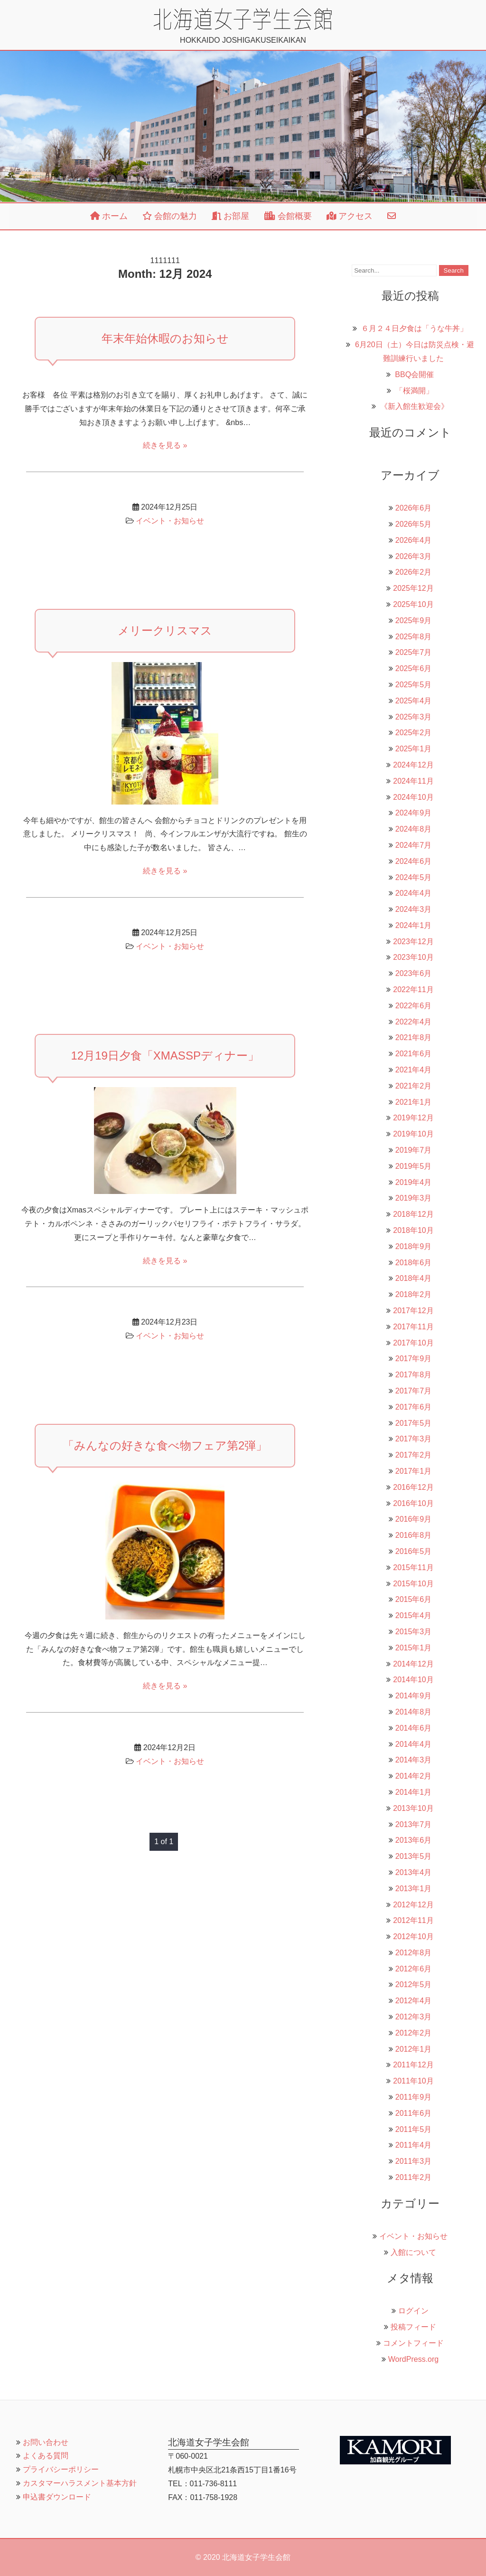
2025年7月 (413, 652)
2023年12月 (413, 942)
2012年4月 (413, 2001)
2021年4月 (413, 1070)
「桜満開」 (414, 391)
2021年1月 (413, 1102)
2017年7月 (413, 1391)
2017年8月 (413, 1375)
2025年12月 (413, 588)
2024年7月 (413, 845)
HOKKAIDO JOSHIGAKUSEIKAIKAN (243, 25)
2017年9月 (413, 1358)
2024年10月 (413, 797)
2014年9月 (413, 1696)
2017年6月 (413, 1407)
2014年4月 (413, 1744)
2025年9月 (413, 620)
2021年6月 (413, 1054)
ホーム (109, 216)
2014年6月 (413, 1728)
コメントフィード (413, 2343)
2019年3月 (413, 1198)
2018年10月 (413, 1230)
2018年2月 (413, 1294)
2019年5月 (413, 1166)
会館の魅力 (169, 216)
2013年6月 (413, 1840)
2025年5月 (413, 685)
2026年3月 (413, 556)
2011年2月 (413, 2177)
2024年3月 (413, 909)
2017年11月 (413, 1327)
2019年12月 (413, 1118)
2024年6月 (413, 861)
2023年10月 (413, 957)
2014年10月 (413, 1680)
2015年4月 (413, 1615)
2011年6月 (413, 2113)
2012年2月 (413, 2033)
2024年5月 (413, 877)
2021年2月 (413, 1086)
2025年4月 (413, 701)
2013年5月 (413, 1856)
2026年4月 (413, 540)
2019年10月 (413, 1134)
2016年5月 (413, 1551)
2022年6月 (413, 1006)
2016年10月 (413, 1503)
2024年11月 (413, 781)
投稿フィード (413, 2327)
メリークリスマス (165, 630)
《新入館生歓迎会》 (414, 406)
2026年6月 (413, 508)
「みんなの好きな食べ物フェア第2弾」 (165, 1445)
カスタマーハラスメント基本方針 (80, 2483)
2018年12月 (413, 1214)
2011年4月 (413, 2145)
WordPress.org (413, 2359)
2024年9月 (413, 813)
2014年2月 (413, 1776)
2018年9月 (413, 1246)
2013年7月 (413, 1824)
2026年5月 (413, 524)
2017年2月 (413, 1455)
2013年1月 (413, 1889)
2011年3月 (413, 2161)
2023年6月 (413, 973)
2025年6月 (413, 668)
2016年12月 (413, 1487)
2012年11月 (413, 1920)
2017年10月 (413, 1343)
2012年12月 (413, 1905)
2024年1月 (413, 925)
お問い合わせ (45, 2442)
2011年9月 (413, 2097)
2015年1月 (413, 1648)
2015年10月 (413, 1584)
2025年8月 (413, 637)
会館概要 (288, 216)
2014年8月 (413, 1712)
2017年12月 (413, 1311)
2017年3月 (413, 1439)
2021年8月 (413, 1037)
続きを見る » (165, 445)
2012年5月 (413, 1984)
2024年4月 (413, 893)
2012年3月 (413, 2017)
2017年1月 (413, 1471)
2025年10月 (413, 604)
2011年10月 (413, 2081)
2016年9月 (413, 1519)
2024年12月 (413, 765)
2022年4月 (413, 1022)
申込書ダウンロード (57, 2497)
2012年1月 (413, 2049)
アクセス (350, 216)
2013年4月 (413, 1872)
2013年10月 (413, 1808)
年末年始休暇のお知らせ (165, 338)
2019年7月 (413, 1150)
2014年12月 (413, 1664)
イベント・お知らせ (170, 521)
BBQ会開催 (414, 374)
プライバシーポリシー (61, 2469)
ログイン (413, 2311)
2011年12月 (413, 2065)
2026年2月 (413, 572)
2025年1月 (413, 749)
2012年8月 (413, 1953)
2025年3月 (413, 717)
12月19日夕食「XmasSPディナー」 (165, 1055)
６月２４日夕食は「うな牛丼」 (414, 328)
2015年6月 (413, 1599)
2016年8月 (413, 1535)
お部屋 (230, 216)
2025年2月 (413, 733)
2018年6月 (413, 1263)
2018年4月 (413, 1278)
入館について (413, 2252)
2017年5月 (413, 1423)
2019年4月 (413, 1182)
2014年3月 (413, 1760)
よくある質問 (45, 2456)
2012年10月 (413, 1936)
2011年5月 (413, 2129)
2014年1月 (413, 1792)
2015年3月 (413, 1632)
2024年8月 (413, 829)
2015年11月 (413, 1567)
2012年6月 (413, 1969)
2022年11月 (413, 989)
